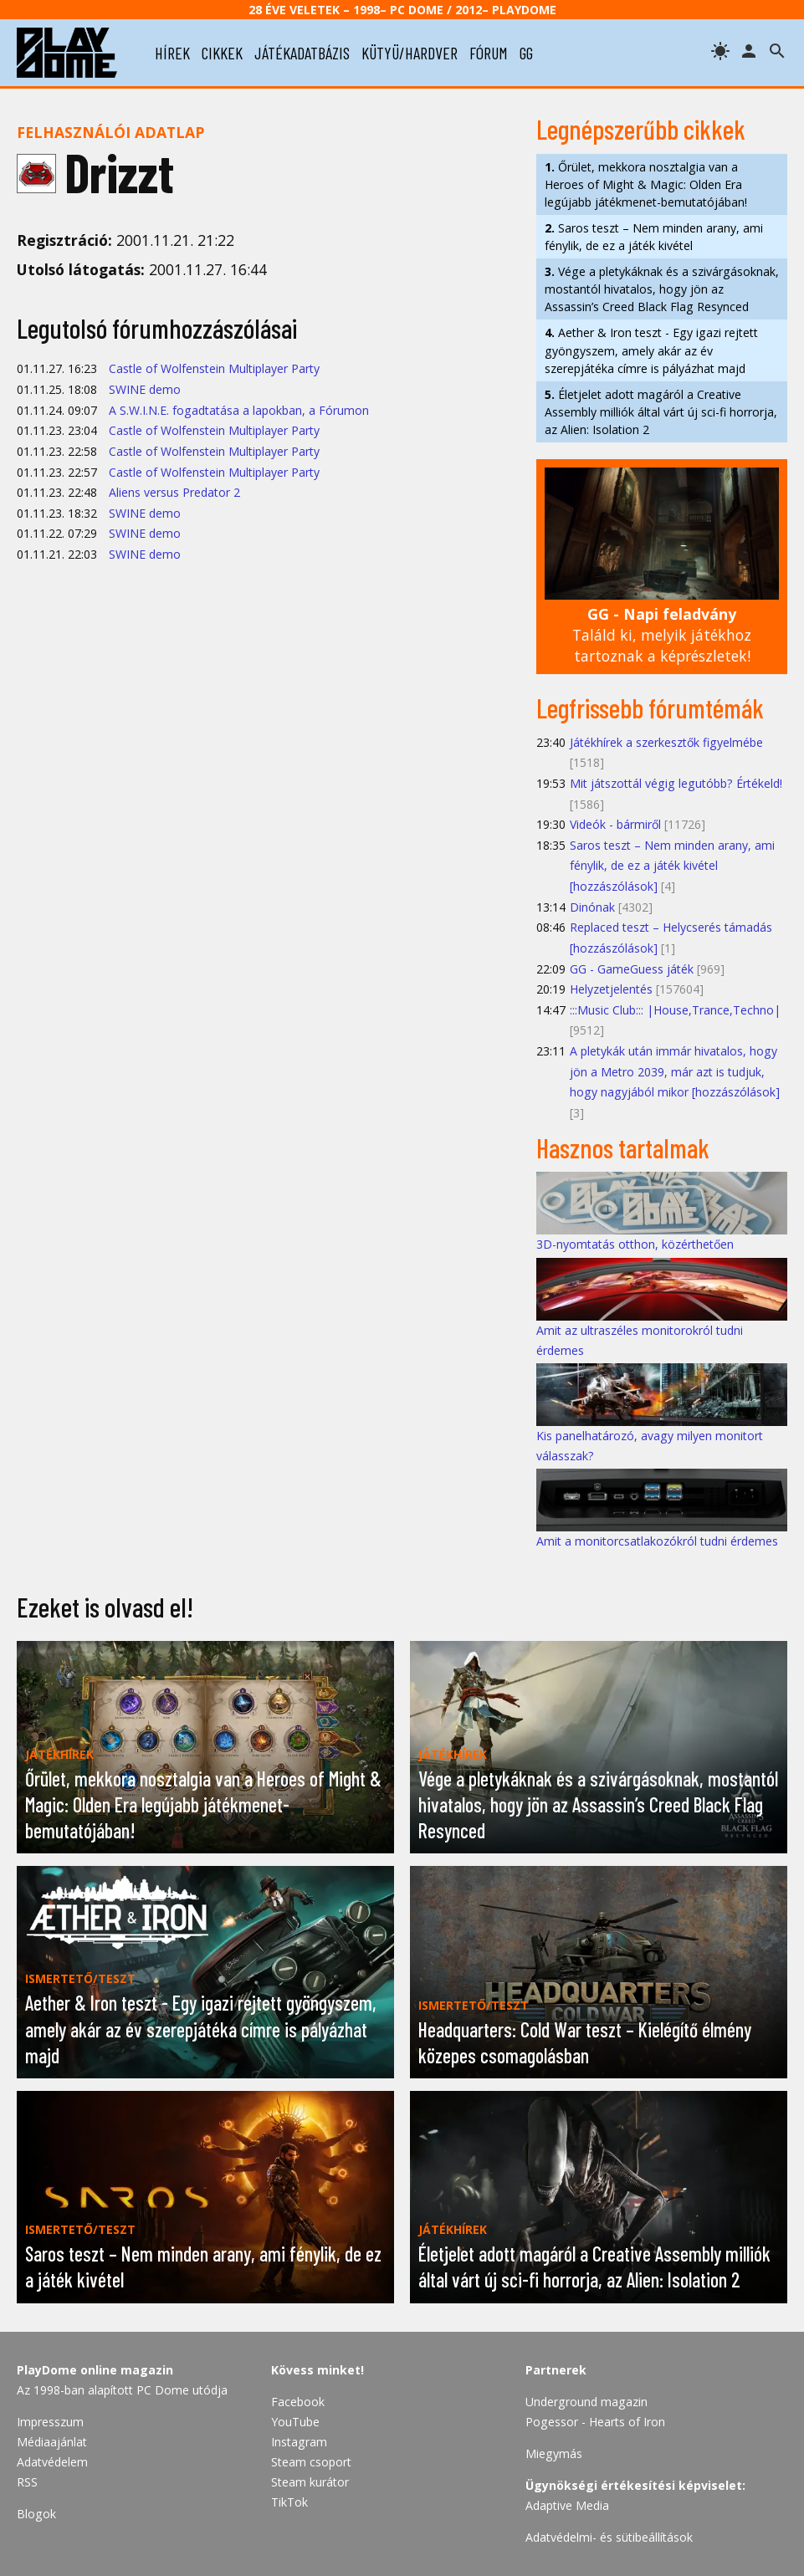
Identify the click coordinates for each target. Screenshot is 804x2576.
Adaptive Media (567, 2505)
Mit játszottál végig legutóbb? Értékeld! (676, 783)
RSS (27, 2482)
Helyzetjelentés (611, 989)
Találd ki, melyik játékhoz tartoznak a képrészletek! (661, 634)
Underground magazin (586, 2402)
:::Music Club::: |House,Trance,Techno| (675, 1010)
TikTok (289, 2502)
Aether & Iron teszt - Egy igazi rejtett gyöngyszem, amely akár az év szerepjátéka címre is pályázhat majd (651, 350)
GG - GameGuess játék (632, 969)
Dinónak (592, 907)
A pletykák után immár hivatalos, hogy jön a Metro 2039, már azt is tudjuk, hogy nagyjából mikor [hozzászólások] (675, 1071)
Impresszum (50, 2422)
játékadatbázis (302, 53)
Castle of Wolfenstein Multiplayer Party (214, 368)
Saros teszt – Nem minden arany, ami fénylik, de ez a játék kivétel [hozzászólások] (672, 865)
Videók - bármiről (615, 824)
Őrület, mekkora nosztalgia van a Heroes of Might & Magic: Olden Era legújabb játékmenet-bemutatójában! (646, 184)
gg (526, 53)
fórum (488, 53)
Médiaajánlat (52, 2442)
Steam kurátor (310, 2482)
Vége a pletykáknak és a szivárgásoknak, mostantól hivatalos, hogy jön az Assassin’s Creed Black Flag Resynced (662, 288)
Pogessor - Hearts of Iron (595, 2422)
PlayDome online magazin (95, 2370)
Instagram (299, 2442)
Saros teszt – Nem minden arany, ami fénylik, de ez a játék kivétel (654, 236)
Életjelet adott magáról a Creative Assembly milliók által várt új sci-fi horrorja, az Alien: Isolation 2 (661, 411)
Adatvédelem (52, 2462)
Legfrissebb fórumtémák (650, 707)
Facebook (298, 2402)
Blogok (36, 2514)
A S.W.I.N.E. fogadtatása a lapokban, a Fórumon (239, 410)
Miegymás (553, 2453)
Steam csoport (311, 2462)
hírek (172, 53)
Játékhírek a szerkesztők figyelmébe (666, 742)
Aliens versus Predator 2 (174, 492)
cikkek (222, 53)
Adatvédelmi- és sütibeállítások (609, 2537)
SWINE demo (145, 389)
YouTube (295, 2422)
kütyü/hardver (409, 53)
